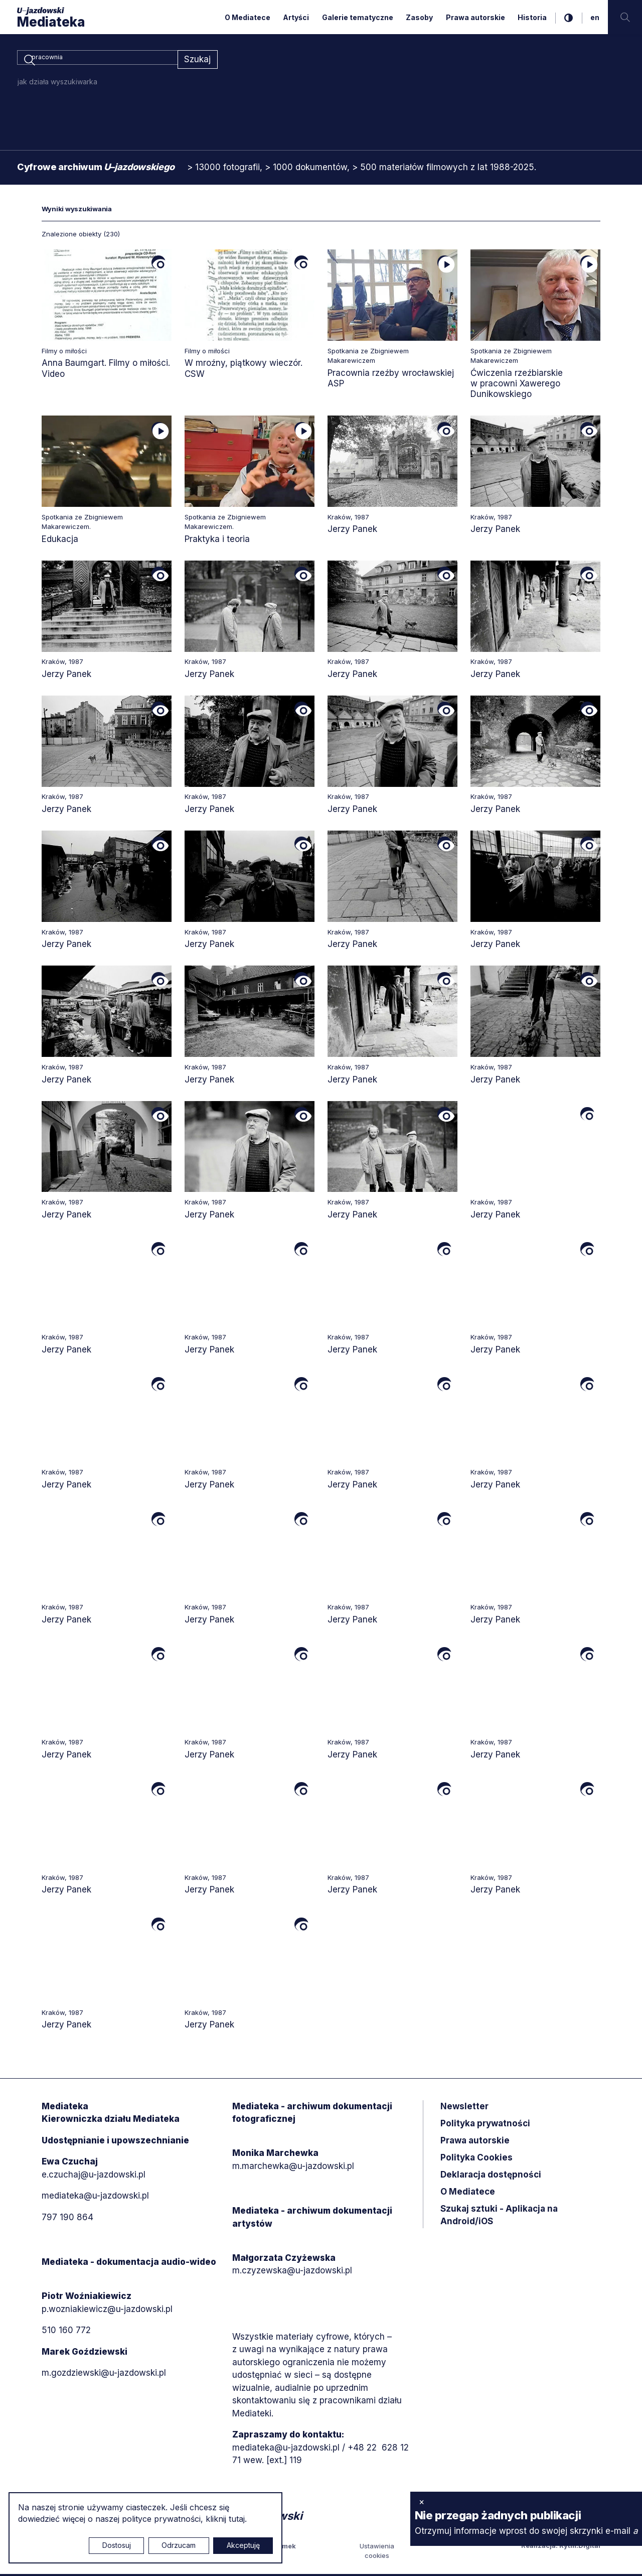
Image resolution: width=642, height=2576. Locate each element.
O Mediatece (247, 17)
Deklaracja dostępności (490, 2177)
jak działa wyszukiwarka (57, 83)
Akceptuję (243, 2545)
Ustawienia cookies (377, 2552)
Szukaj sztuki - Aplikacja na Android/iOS (499, 2217)
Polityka (476, 2159)
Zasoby (419, 17)
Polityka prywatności (485, 2125)
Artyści (296, 17)
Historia (532, 17)
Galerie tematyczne (357, 17)
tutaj (237, 2519)
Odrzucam (179, 2545)
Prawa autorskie (475, 17)
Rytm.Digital (579, 2547)
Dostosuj (116, 2545)
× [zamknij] (421, 2502)
